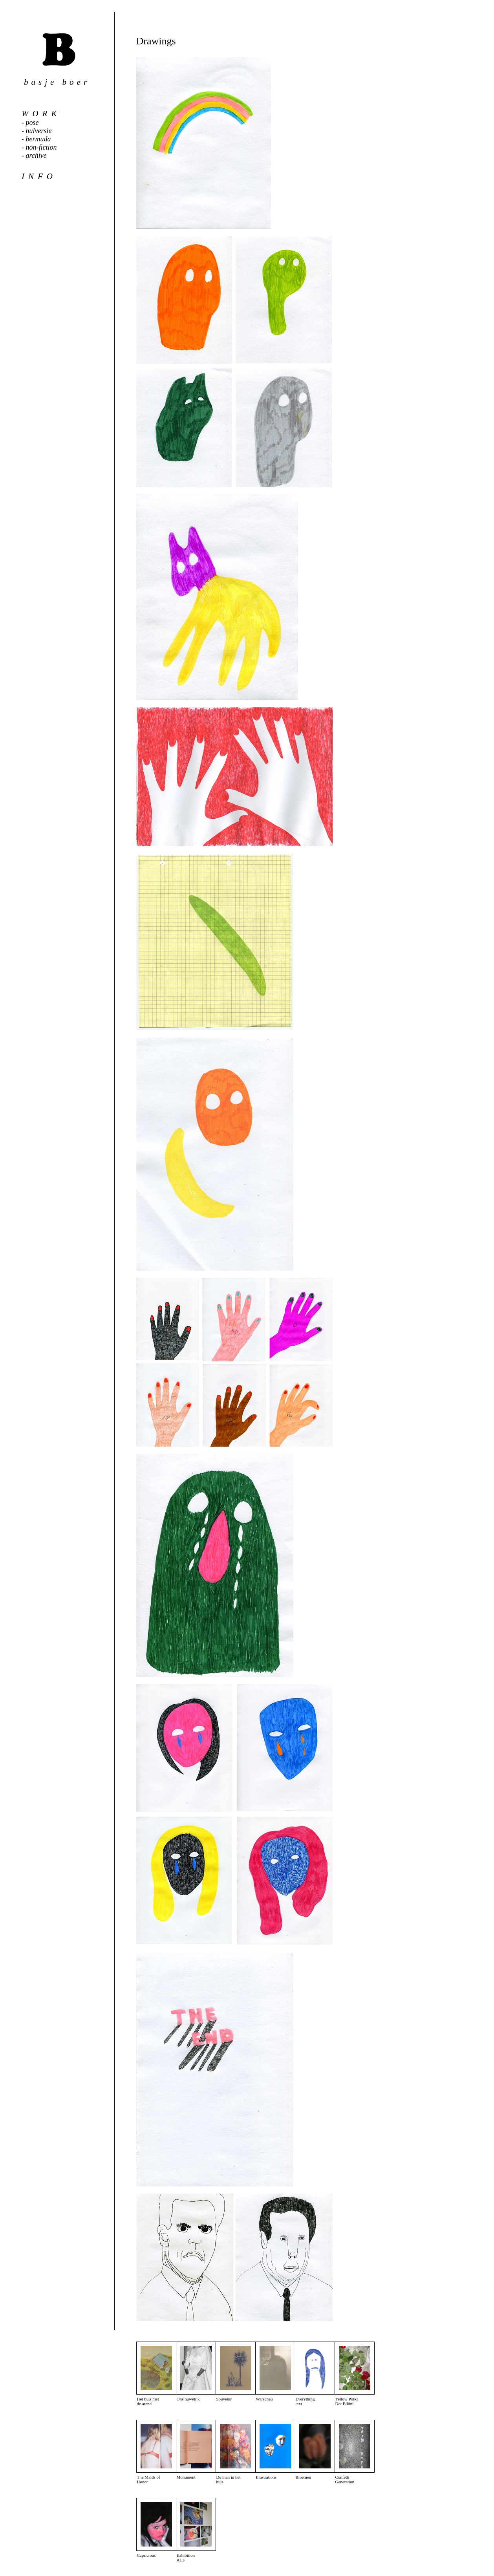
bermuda (38, 139)
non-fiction (41, 147)
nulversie (39, 131)
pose (32, 122)
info (39, 176)
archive (36, 155)
